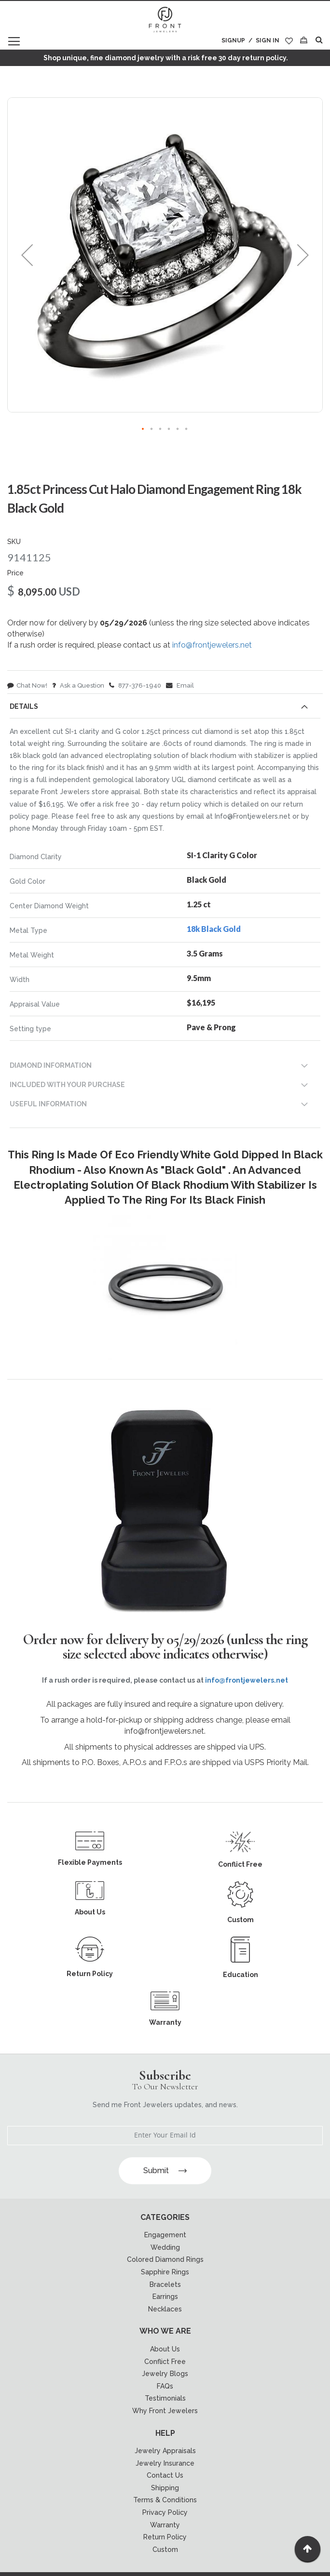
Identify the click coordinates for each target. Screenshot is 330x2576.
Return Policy (165, 2537)
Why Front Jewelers (165, 2411)
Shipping (165, 2488)
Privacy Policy (165, 2512)
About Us (165, 2349)
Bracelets (165, 2284)
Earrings (165, 2296)
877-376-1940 (135, 685)
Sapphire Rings (165, 2272)
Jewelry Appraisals (165, 2451)
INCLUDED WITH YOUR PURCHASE (67, 1085)
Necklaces (165, 2309)
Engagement (165, 2235)
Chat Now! (27, 685)
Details (24, 706)
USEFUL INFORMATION (48, 1104)
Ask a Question (78, 685)
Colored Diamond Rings (165, 2259)
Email (180, 685)
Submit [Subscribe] (165, 2170)
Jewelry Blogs (165, 2373)
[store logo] (165, 20)
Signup (233, 40)
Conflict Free (165, 2361)
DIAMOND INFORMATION (51, 1065)
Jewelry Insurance (165, 2463)
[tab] (165, 708)
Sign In (267, 40)
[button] (27, 255)
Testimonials (165, 2398)
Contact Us (165, 2475)
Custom (165, 2549)
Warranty (165, 2525)
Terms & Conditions (165, 2500)
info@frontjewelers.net (212, 645)
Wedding (165, 2247)
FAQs (165, 2386)
